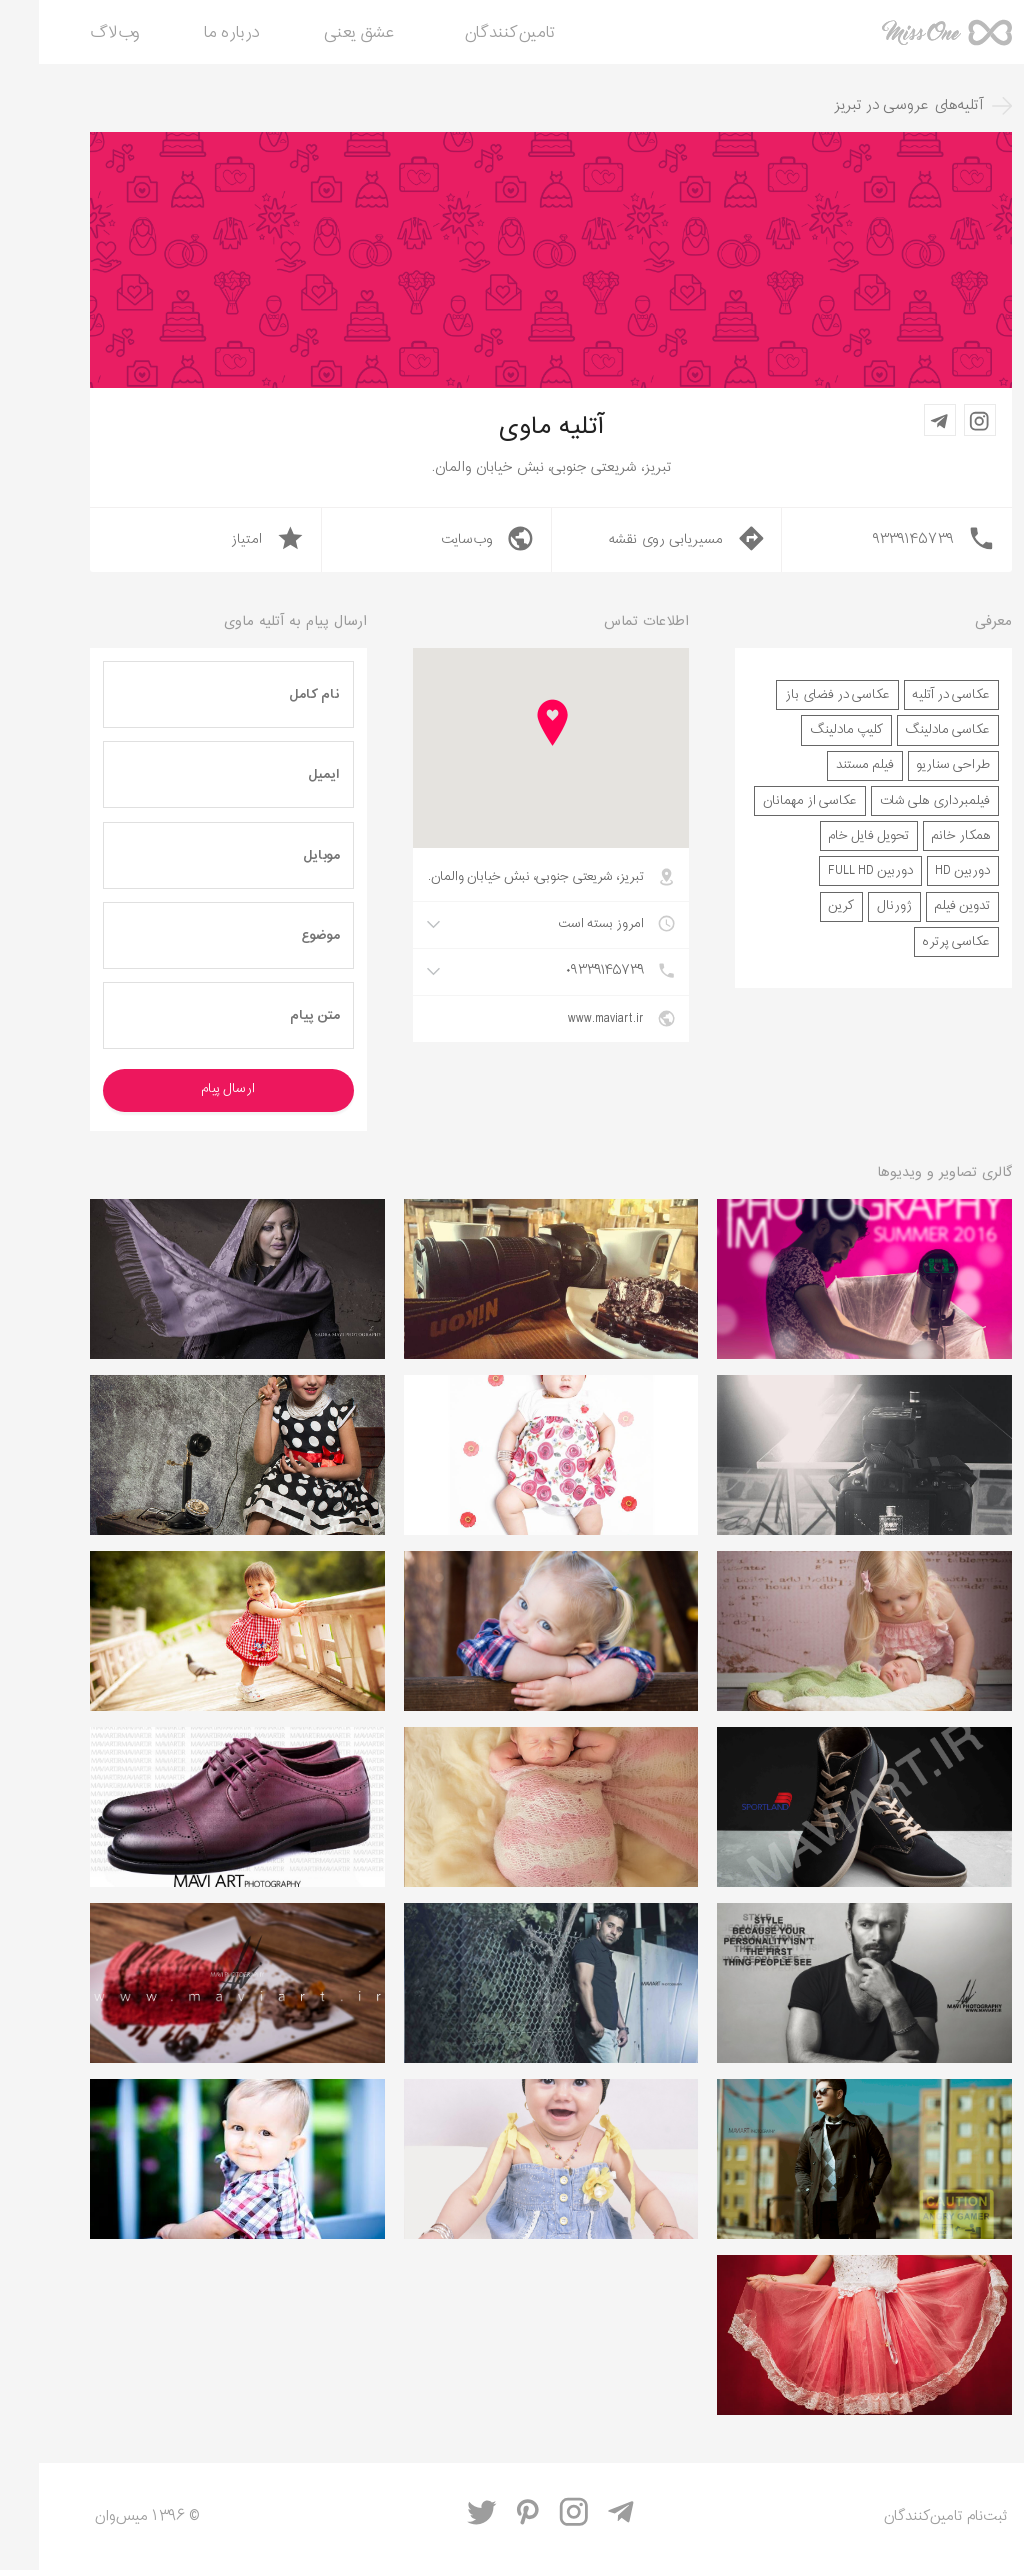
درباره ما (193, 34)
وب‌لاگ (76, 34)
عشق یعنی (320, 34)
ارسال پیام (189, 1089)
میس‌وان (908, 40)
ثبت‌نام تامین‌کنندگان (906, 2516)
